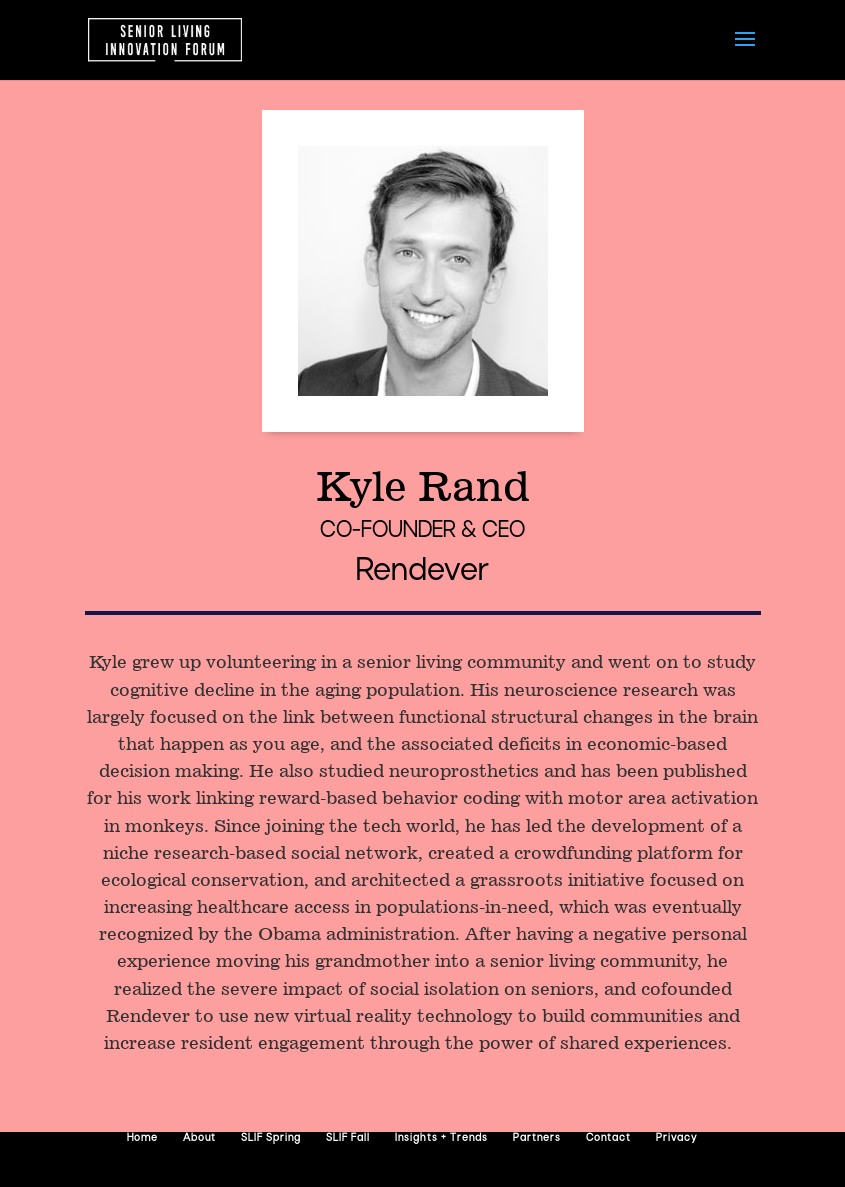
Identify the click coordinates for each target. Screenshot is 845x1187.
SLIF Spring (271, 1138)
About (199, 1138)
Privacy (676, 1138)
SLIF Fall (348, 1138)
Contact (608, 1138)
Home (142, 1138)
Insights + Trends (441, 1138)
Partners (537, 1138)
